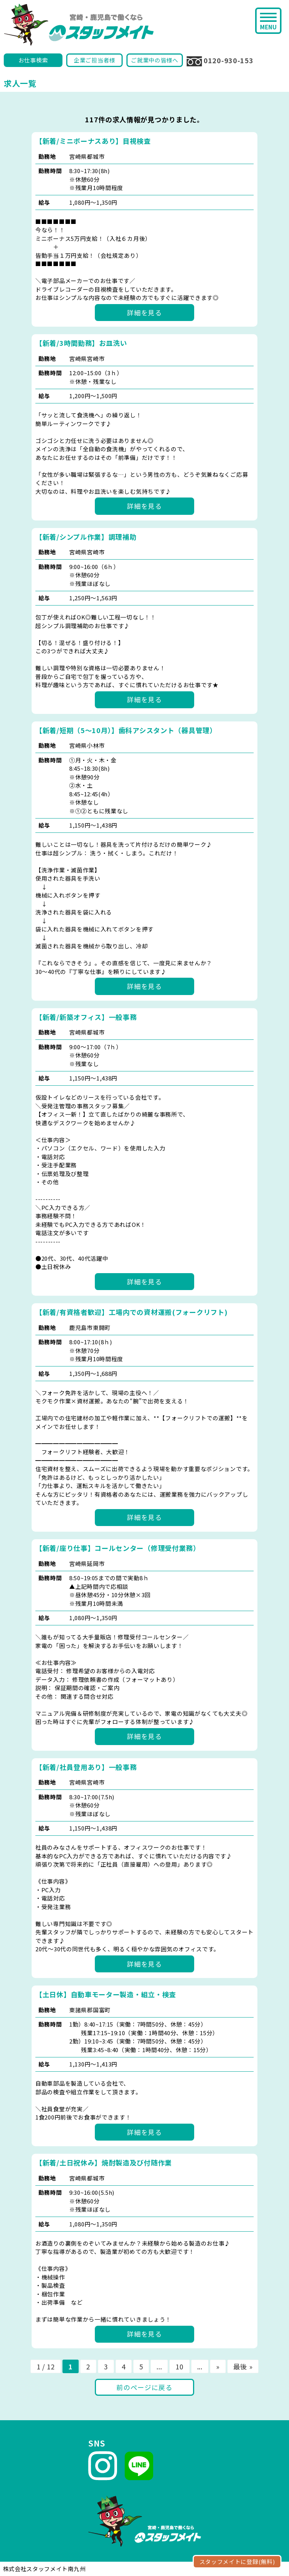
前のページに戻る (144, 2387)
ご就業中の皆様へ (154, 60)
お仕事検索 (33, 60)
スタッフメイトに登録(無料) (237, 2561)
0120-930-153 (220, 61)
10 (179, 2366)
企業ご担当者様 (94, 60)
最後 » (243, 2366)
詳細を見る (144, 312)
